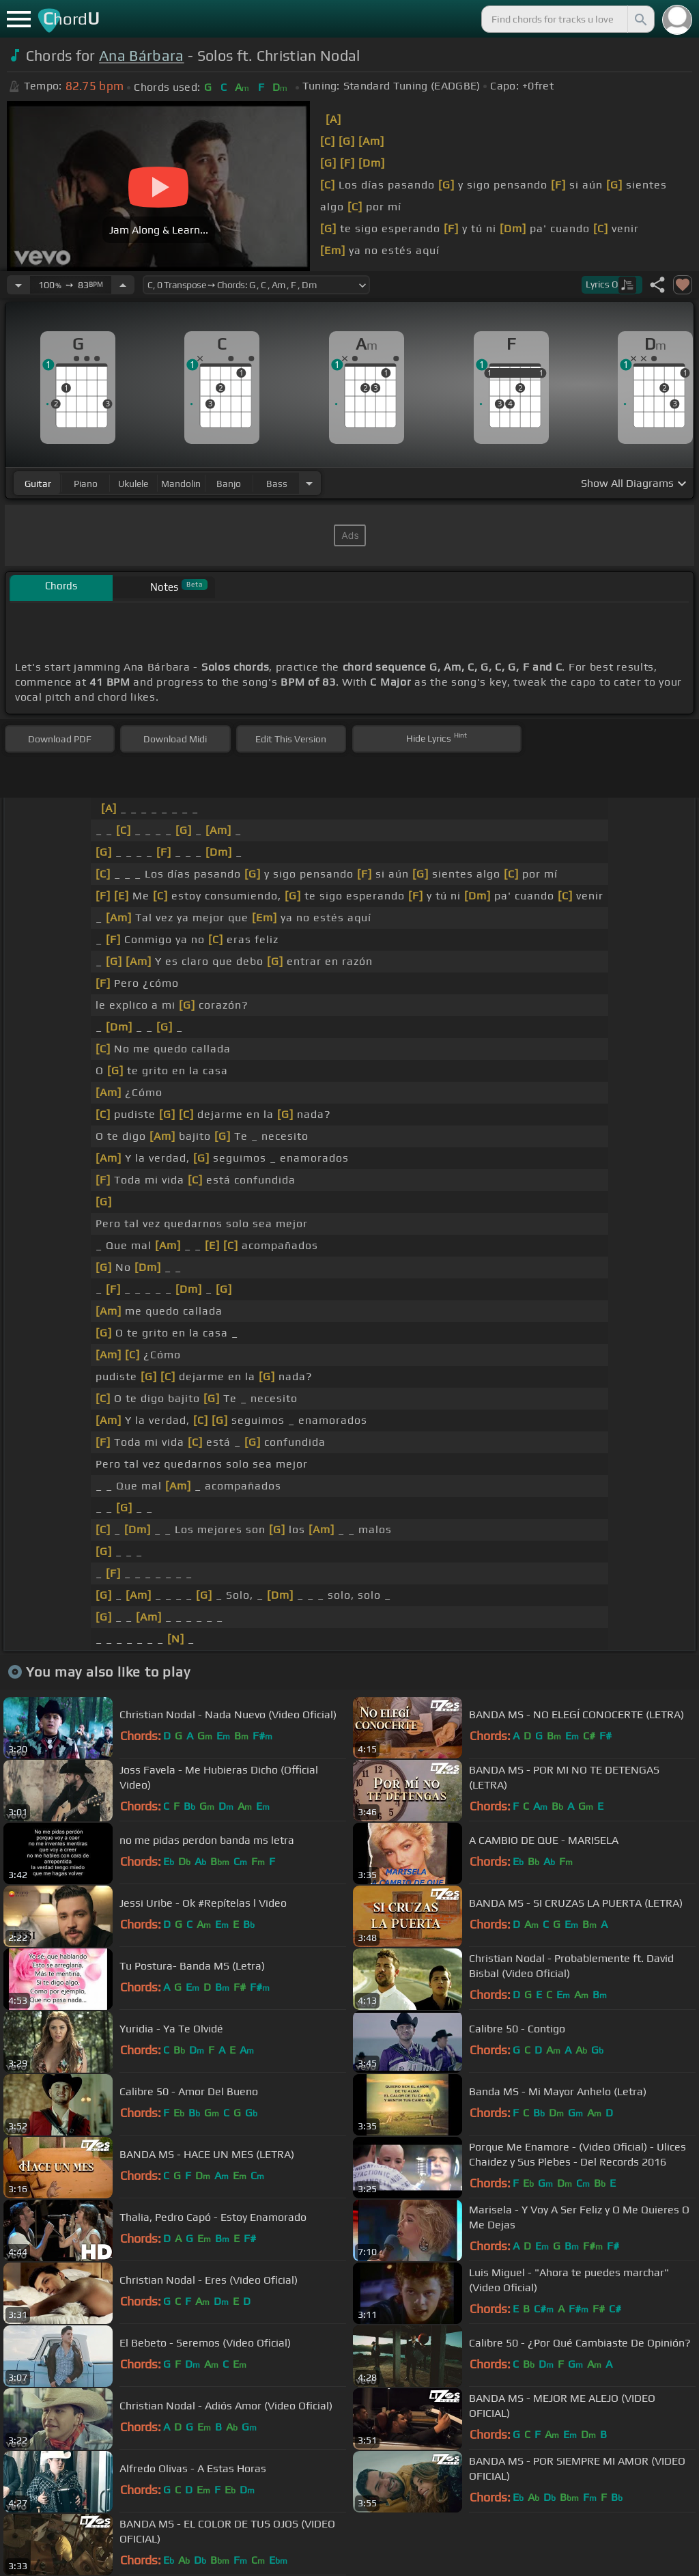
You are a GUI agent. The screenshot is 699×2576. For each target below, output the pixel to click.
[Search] (639, 19)
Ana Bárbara (141, 55)
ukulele (133, 483)
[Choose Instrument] (309, 483)
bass (276, 483)
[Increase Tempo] (122, 284)
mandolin (181, 483)
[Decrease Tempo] (18, 284)
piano (86, 483)
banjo (228, 483)
